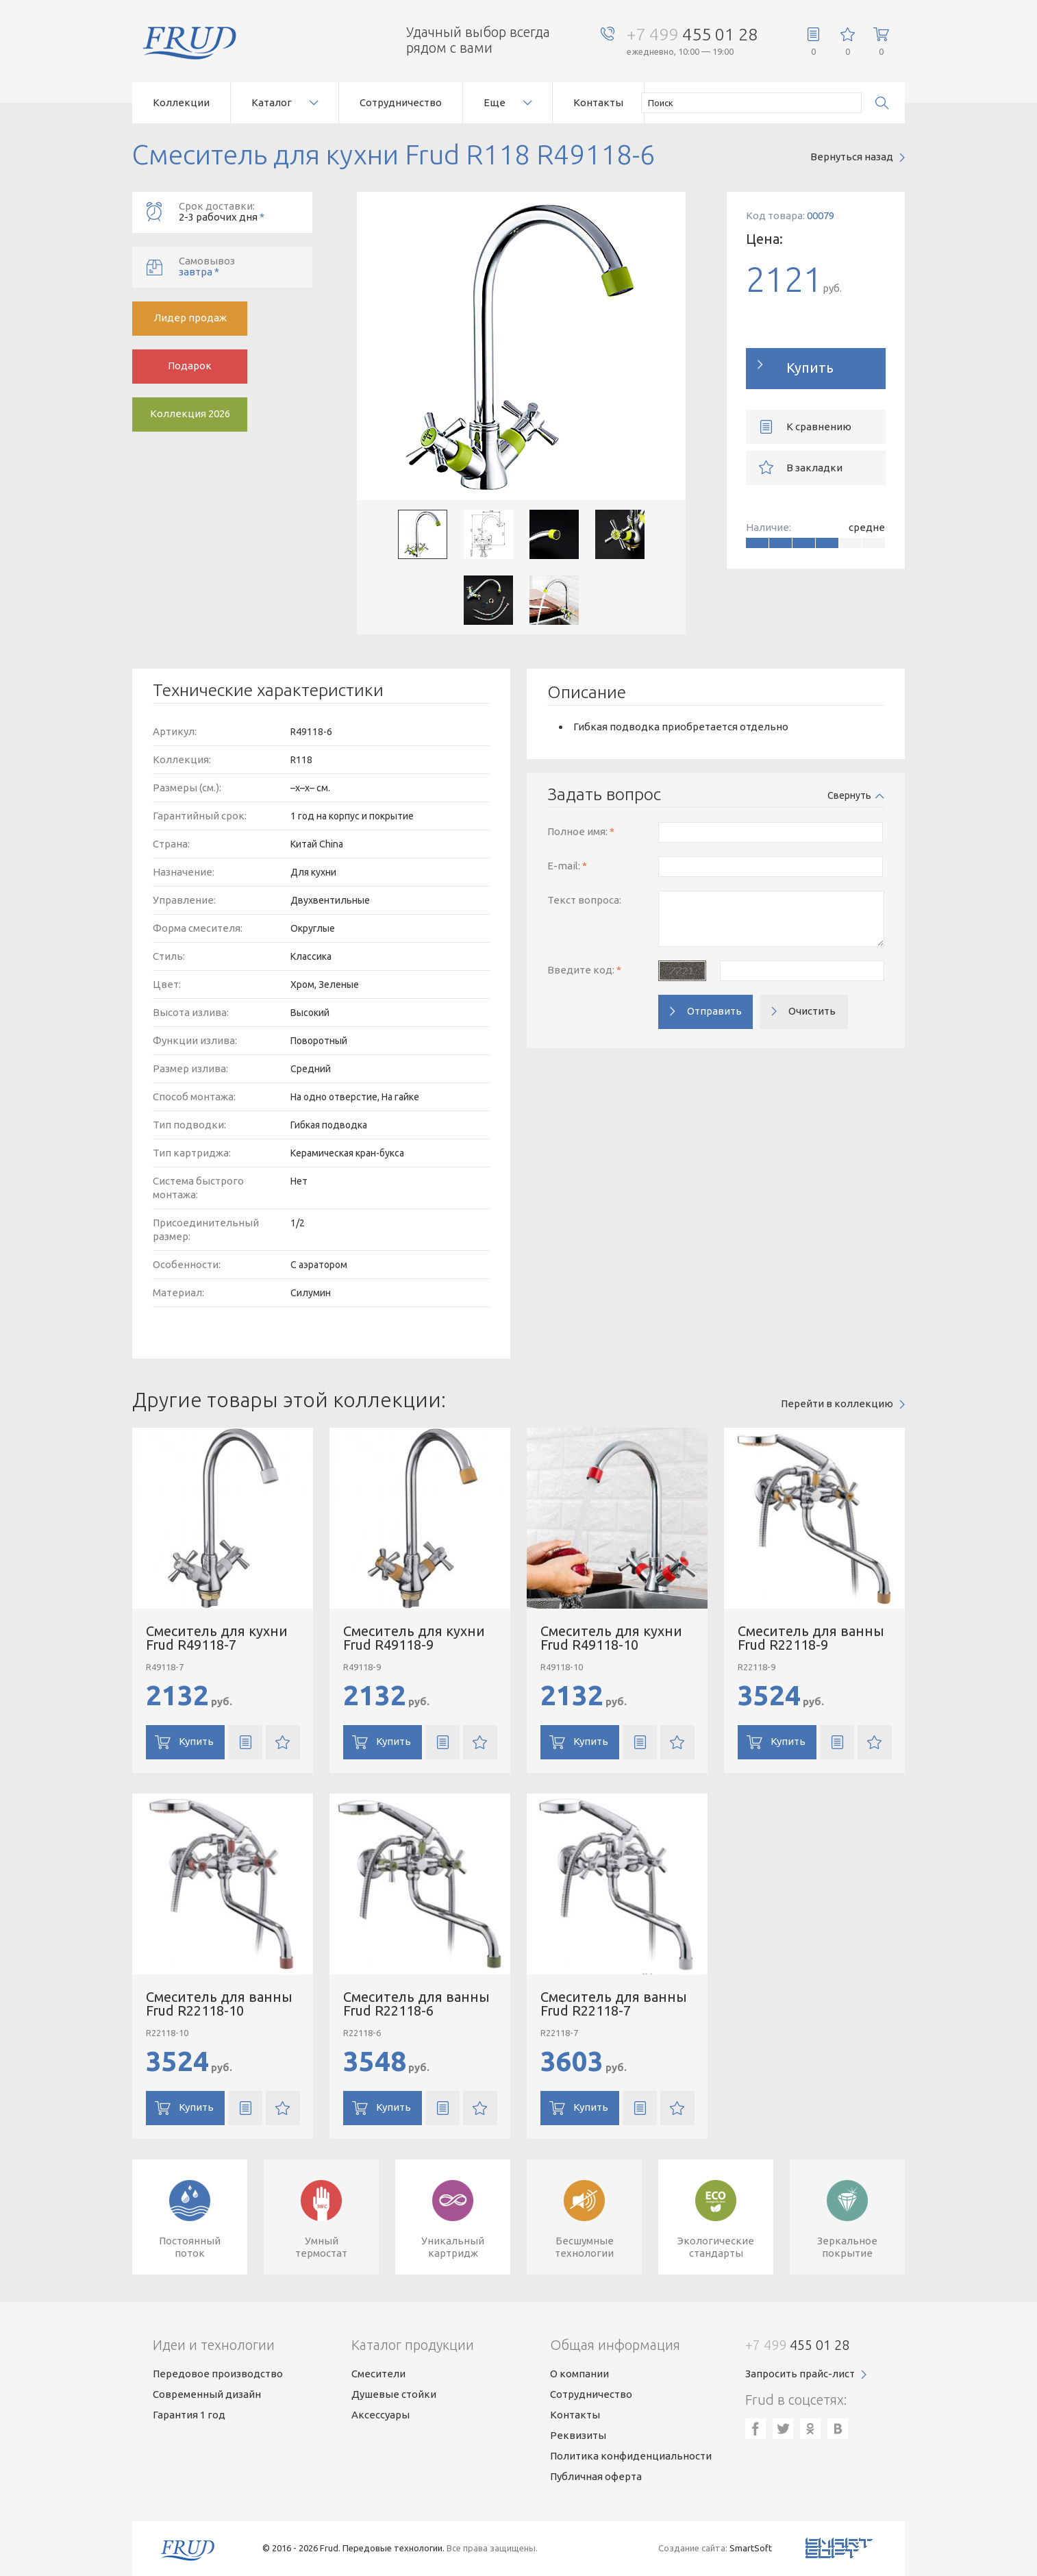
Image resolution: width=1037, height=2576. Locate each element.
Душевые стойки (393, 2394)
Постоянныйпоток (190, 2247)
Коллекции (181, 102)
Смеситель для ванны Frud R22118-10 (219, 2003)
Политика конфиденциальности (631, 2456)
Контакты (598, 102)
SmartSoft (750, 2548)
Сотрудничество (401, 102)
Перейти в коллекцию (837, 1403)
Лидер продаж (190, 317)
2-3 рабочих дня (245, 211)
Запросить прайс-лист (800, 2373)
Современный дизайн (207, 2394)
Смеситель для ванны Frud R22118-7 (613, 2003)
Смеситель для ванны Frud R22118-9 (811, 1637)
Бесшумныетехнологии (584, 2247)
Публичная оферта (596, 2476)
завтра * (245, 266)
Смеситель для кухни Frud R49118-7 (217, 1637)
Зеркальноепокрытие (847, 2247)
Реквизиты (578, 2435)
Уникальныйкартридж (452, 2247)
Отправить (714, 1011)
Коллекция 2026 (190, 413)
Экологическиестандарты (715, 2247)
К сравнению (818, 426)
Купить (810, 367)
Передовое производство (218, 2373)
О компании (579, 2373)
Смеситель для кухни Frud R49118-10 (611, 1637)
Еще (494, 102)
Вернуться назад (851, 156)
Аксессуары (380, 2414)
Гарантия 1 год (189, 2414)
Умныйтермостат (321, 2247)
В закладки (814, 467)
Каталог (271, 102)
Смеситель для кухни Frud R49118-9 (414, 1637)
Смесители (378, 2373)
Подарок (190, 365)
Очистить (812, 1011)
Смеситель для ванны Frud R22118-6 (416, 2003)
